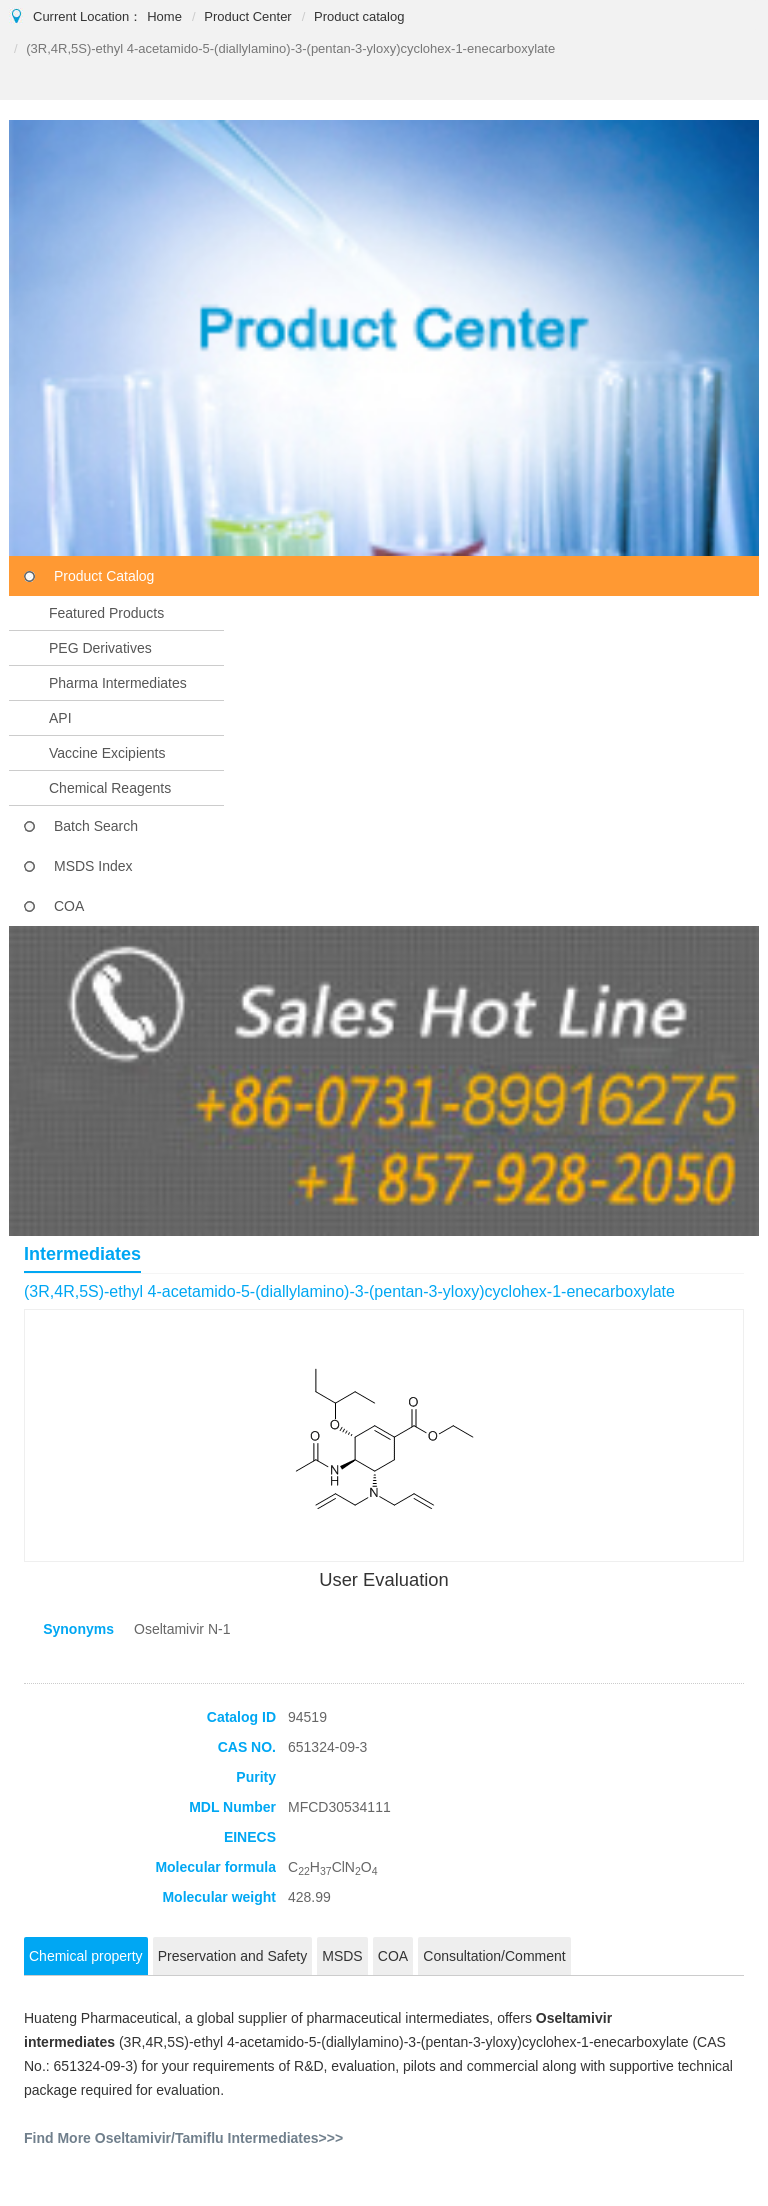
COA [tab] (393, 1956)
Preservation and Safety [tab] (232, 1956)
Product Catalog (104, 576)
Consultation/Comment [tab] (494, 1956)
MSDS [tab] (342, 1956)
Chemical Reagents (110, 788)
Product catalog (359, 16)
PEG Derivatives (100, 648)
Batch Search (96, 826)
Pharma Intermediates (118, 683)
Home (164, 16)
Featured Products (106, 613)
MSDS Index (93, 866)
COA (69, 906)
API (60, 718)
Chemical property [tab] (86, 1956)
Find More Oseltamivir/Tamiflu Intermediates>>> (183, 2138)
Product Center (247, 16)
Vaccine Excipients (107, 753)
